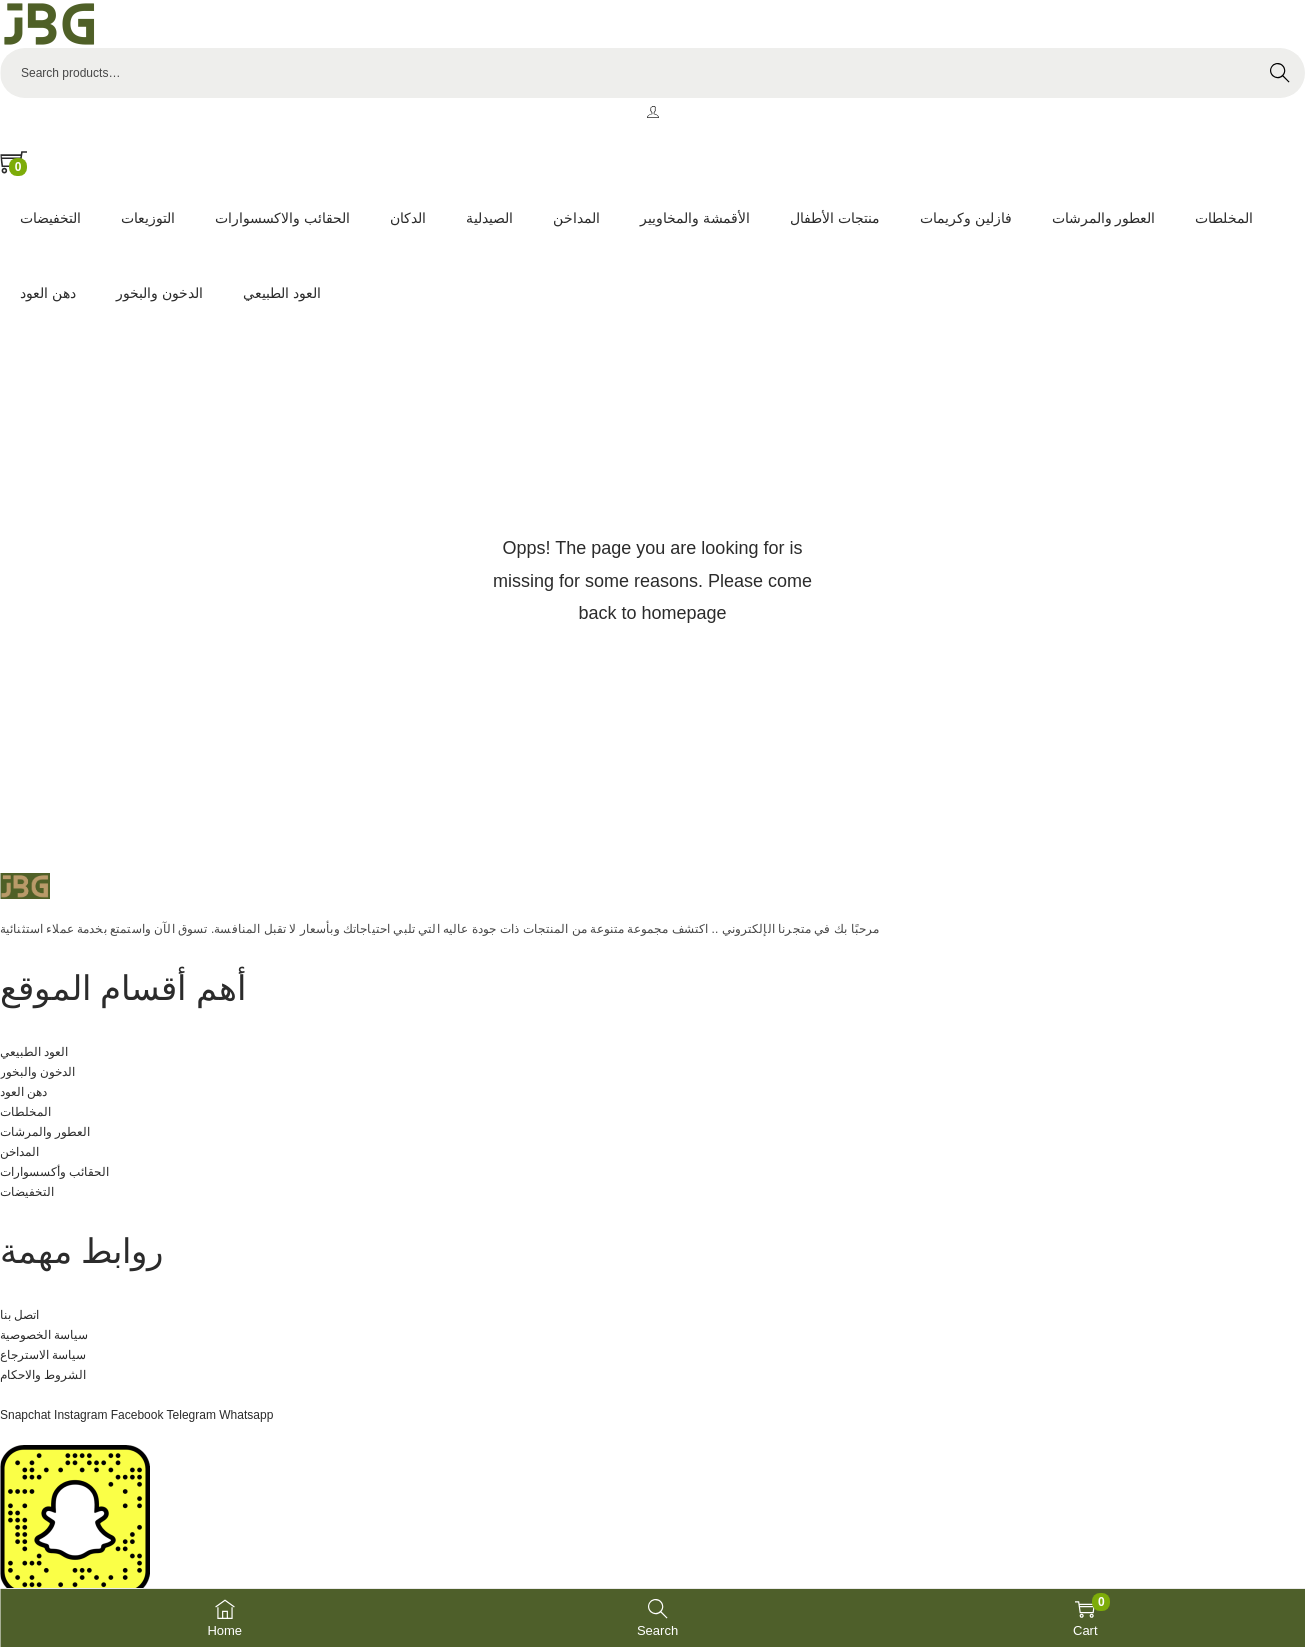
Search (1280, 73)
